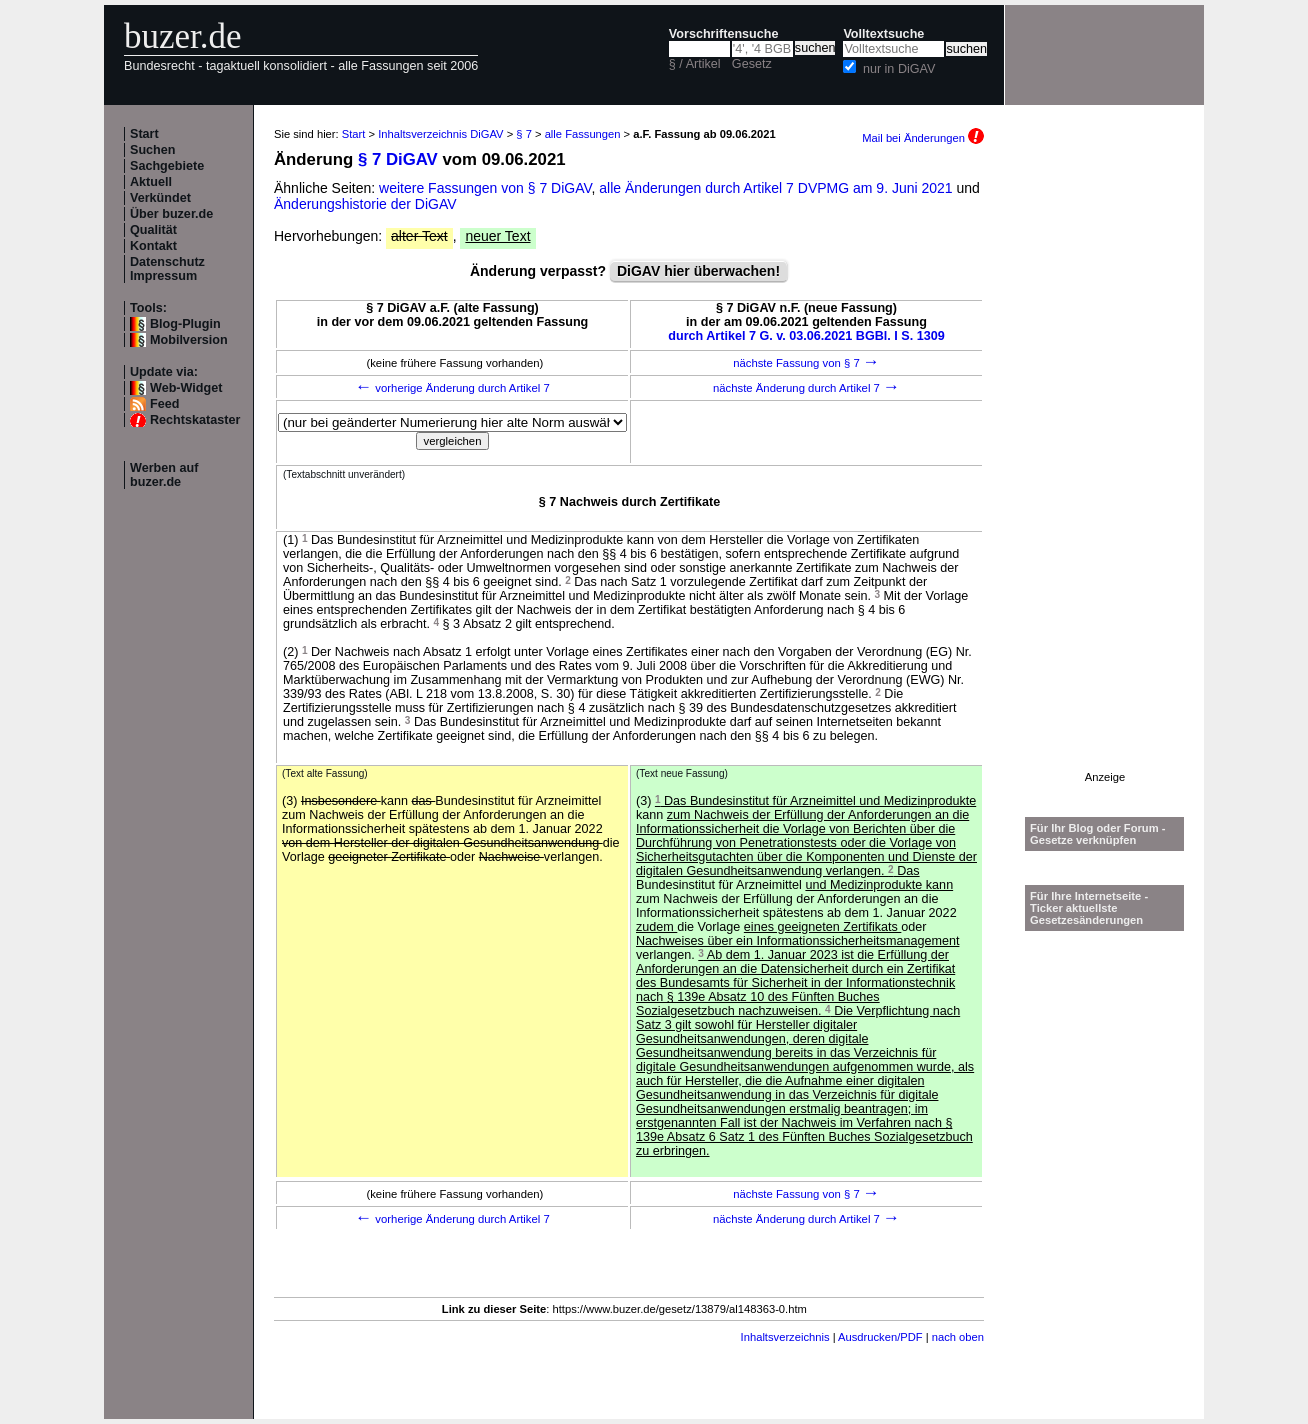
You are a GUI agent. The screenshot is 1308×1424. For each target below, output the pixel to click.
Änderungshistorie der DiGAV (365, 204)
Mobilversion (189, 340)
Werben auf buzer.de (164, 475)
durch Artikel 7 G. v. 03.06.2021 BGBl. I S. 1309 (806, 336)
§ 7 (524, 134)
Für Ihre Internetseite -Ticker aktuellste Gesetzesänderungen (1089, 908)
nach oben (958, 1337)
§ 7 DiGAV (398, 159)
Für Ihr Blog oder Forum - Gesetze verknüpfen (1098, 834)
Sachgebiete (167, 166)
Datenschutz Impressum (167, 269)
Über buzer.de (171, 214)
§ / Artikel (695, 64)
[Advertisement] (1105, 471)
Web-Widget (186, 388)
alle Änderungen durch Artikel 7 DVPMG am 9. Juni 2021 (777, 188)
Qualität (153, 230)
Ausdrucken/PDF (880, 1337)
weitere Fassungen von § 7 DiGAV (485, 188)
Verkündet (160, 198)
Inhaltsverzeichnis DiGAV (440, 134)
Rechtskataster (195, 420)
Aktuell (151, 182)
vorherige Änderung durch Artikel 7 (452, 388)
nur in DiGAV (899, 69)
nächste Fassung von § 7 (806, 363)
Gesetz (752, 64)
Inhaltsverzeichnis (785, 1337)
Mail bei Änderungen (923, 138)
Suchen (153, 150)
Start (144, 134)
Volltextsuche (883, 34)
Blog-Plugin (185, 324)
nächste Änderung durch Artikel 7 (806, 388)
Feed (164, 404)
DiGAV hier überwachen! (698, 271)
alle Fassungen (583, 134)
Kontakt (153, 246)
